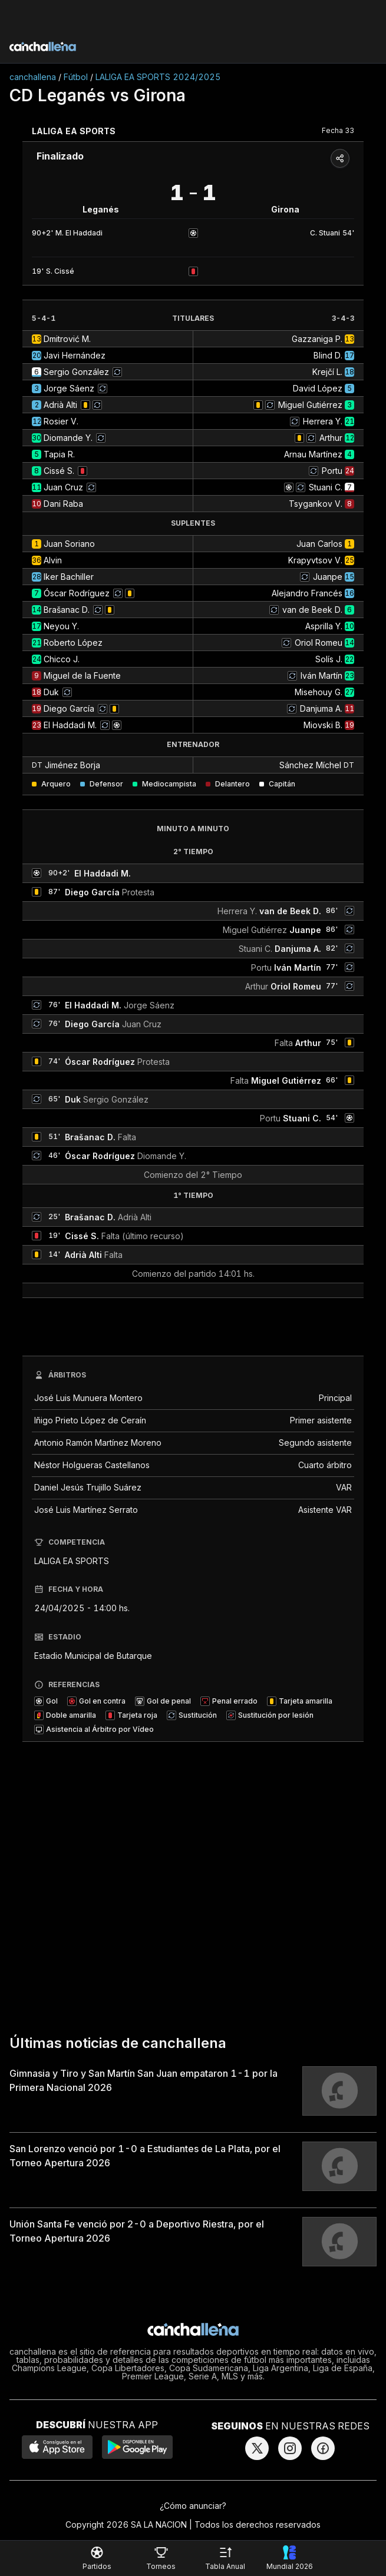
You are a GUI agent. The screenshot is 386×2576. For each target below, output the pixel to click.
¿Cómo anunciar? (193, 2506)
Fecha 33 (338, 130)
